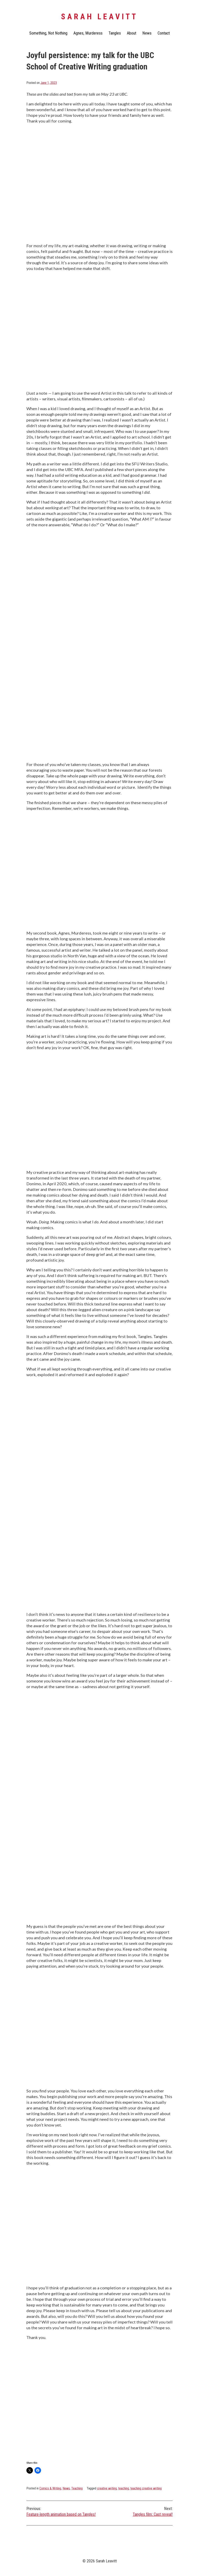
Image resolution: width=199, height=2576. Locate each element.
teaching (123, 2488)
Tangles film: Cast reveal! (136, 2511)
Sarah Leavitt (99, 16)
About (131, 33)
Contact (164, 33)
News (146, 33)
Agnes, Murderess (88, 33)
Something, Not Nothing (48, 33)
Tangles (115, 33)
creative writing (107, 2488)
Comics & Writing (50, 2488)
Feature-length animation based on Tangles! (63, 2511)
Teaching (77, 2488)
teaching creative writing (146, 2488)
